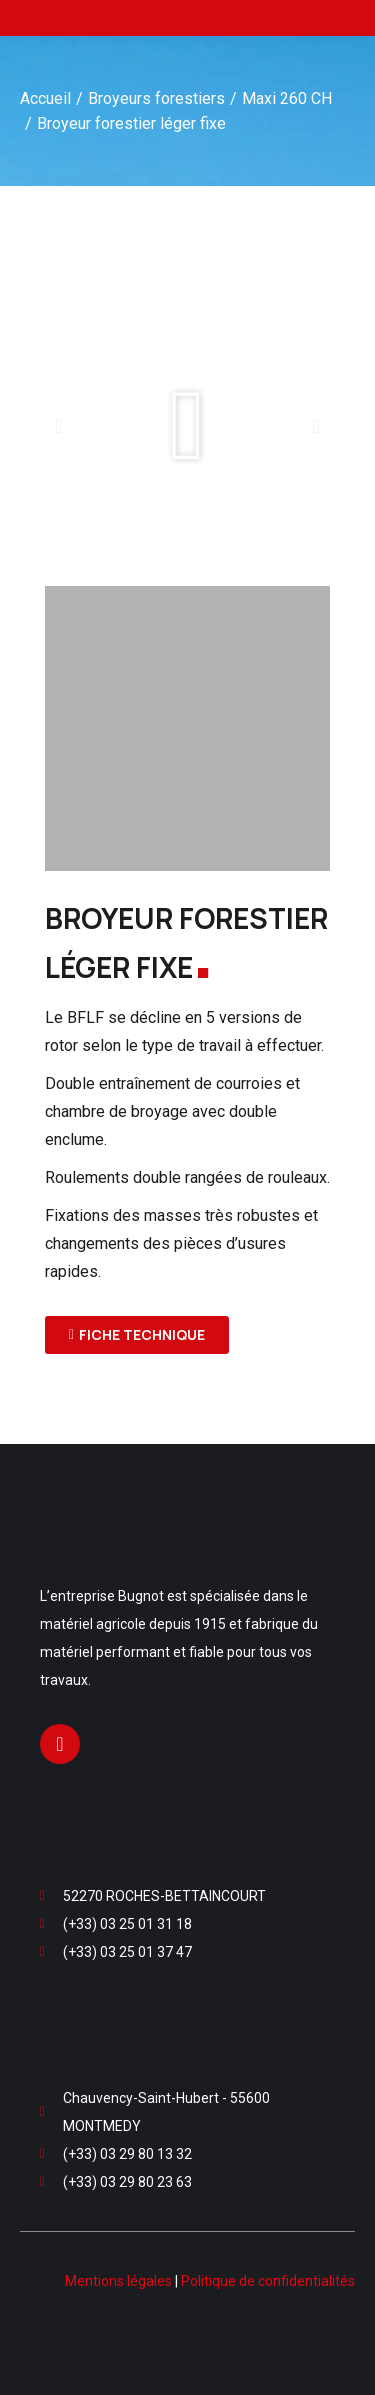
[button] (58, 426)
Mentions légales (118, 2281)
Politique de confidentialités (268, 2281)
